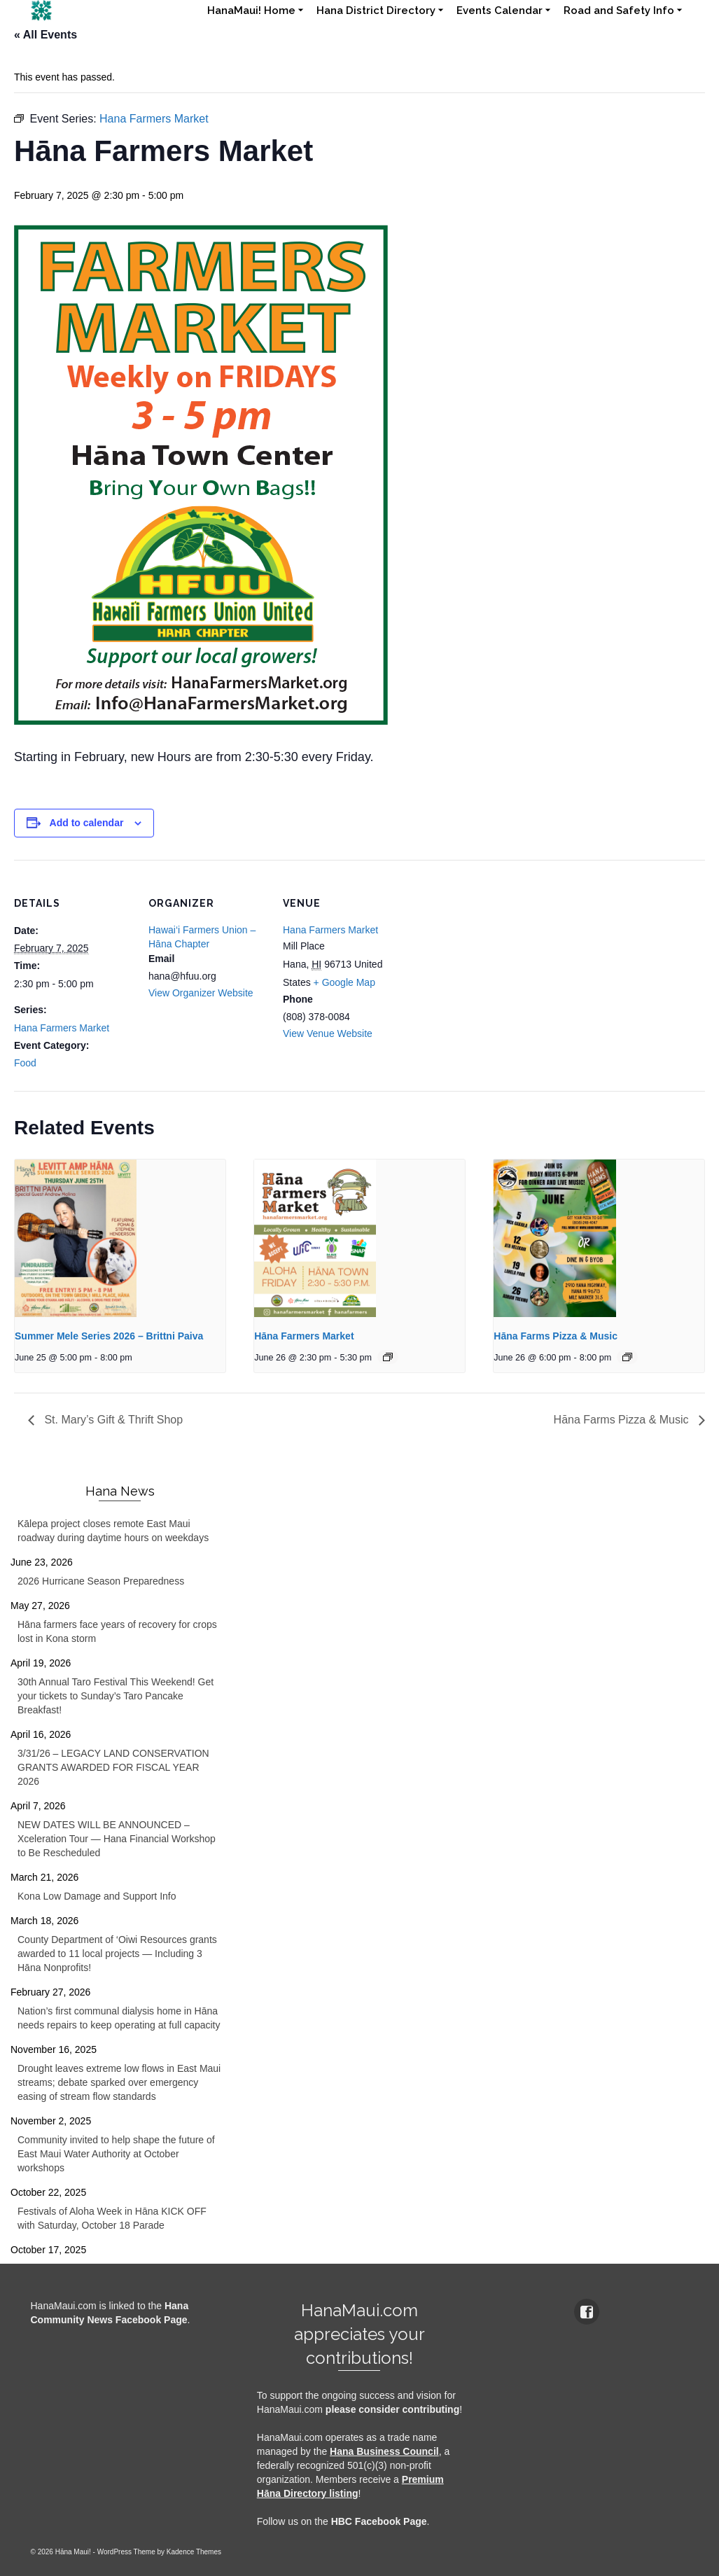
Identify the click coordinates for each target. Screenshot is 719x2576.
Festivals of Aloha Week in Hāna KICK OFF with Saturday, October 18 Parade (112, 2218)
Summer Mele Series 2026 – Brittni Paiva (109, 1336)
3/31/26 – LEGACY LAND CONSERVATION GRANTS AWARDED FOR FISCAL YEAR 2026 (113, 1767)
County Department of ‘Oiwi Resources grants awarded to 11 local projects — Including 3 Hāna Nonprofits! (117, 1953)
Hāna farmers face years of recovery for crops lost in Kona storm (117, 1631)
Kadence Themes (194, 2552)
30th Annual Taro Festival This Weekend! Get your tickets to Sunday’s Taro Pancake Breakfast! (116, 1695)
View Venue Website (327, 1033)
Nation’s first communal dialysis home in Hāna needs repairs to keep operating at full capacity (119, 2018)
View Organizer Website (200, 992)
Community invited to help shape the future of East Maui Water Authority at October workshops (116, 2153)
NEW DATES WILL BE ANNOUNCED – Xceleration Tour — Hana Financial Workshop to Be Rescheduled (117, 1838)
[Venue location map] (491, 956)
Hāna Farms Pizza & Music (555, 1336)
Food (25, 1062)
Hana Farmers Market (61, 1027)
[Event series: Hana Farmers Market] (388, 1357)
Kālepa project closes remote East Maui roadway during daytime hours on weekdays (113, 1530)
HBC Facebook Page (379, 2521)
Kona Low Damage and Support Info (97, 1896)
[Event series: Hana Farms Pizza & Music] (627, 1357)
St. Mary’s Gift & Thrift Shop (112, 1420)
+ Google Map (344, 982)
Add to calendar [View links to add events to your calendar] (87, 822)
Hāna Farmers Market (304, 1336)
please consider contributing (392, 2409)
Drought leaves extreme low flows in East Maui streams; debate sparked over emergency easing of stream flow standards (119, 2082)
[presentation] (120, 1239)
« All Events (45, 35)
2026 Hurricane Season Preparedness (101, 1581)
